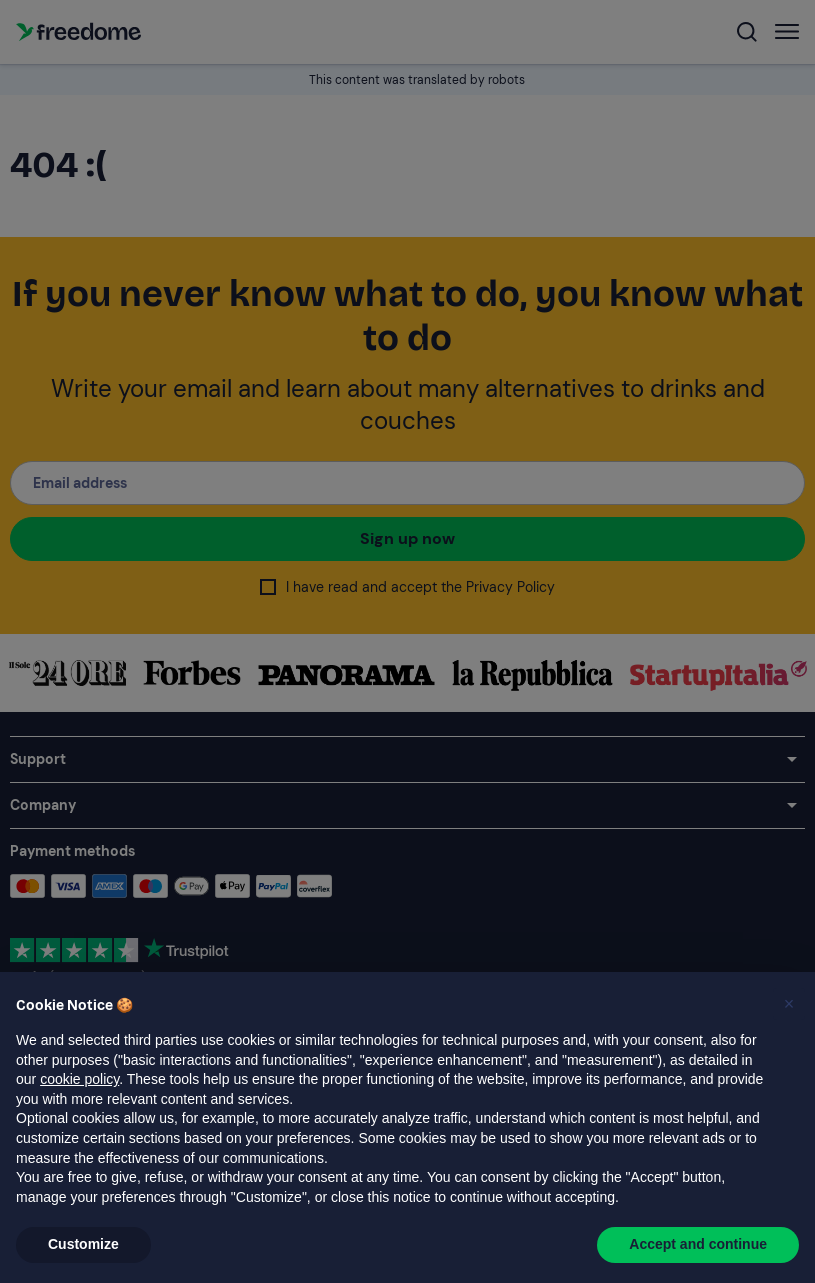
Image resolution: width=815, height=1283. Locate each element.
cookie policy (79, 1079)
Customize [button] (83, 1244)
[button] (789, 1004)
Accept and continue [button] (698, 1244)
